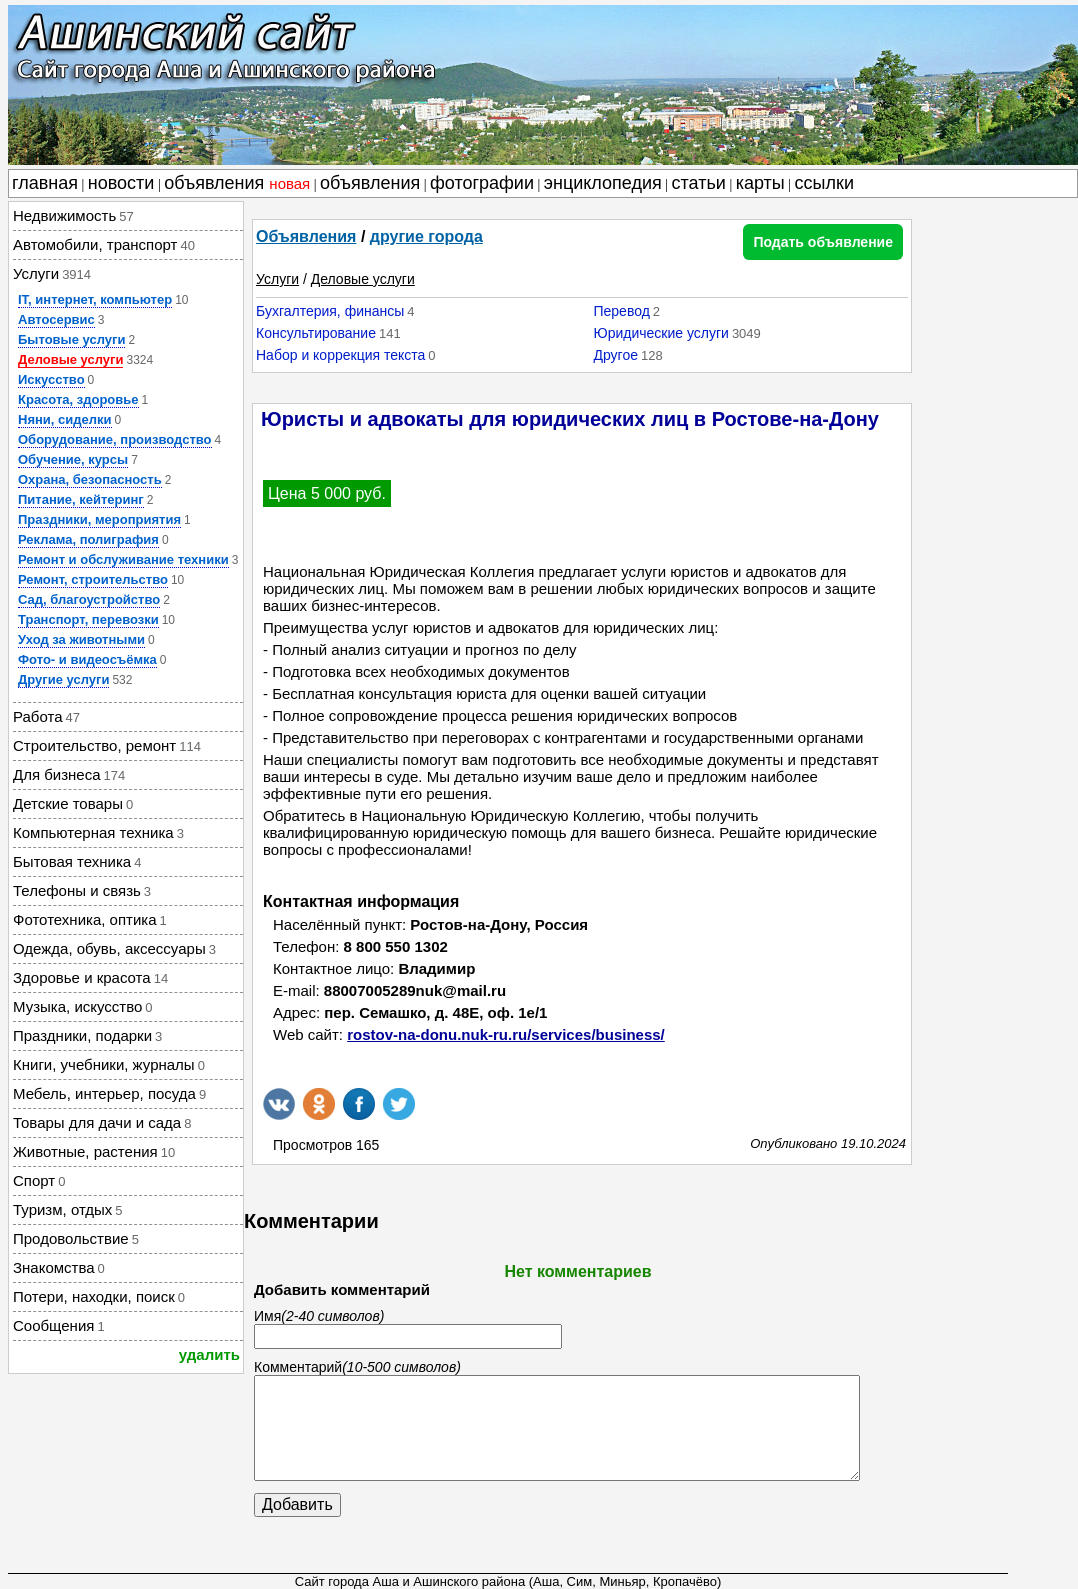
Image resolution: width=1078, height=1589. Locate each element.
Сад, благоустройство (89, 599)
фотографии (482, 183)
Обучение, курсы (73, 459)
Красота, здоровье (78, 399)
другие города (426, 236)
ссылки (824, 183)
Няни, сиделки (65, 419)
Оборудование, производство (115, 439)
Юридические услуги (660, 333)
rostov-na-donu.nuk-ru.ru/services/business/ (506, 1034)
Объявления (306, 236)
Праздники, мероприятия (99, 519)
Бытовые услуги (71, 339)
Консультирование (316, 333)
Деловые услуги (70, 359)
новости (121, 183)
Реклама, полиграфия (88, 539)
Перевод (621, 311)
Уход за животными (81, 639)
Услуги (277, 279)
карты (760, 183)
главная (45, 183)
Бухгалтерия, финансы (330, 311)
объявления (237, 183)
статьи (699, 183)
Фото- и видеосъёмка (87, 659)
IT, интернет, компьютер (95, 299)
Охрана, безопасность (90, 479)
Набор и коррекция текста (340, 355)
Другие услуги (63, 679)
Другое (615, 355)
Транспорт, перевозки (88, 619)
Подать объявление (823, 242)
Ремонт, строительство (93, 579)
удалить (209, 1354)
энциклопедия (603, 183)
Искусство (51, 379)
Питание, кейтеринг (81, 499)
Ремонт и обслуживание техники (123, 559)
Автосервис (56, 319)
